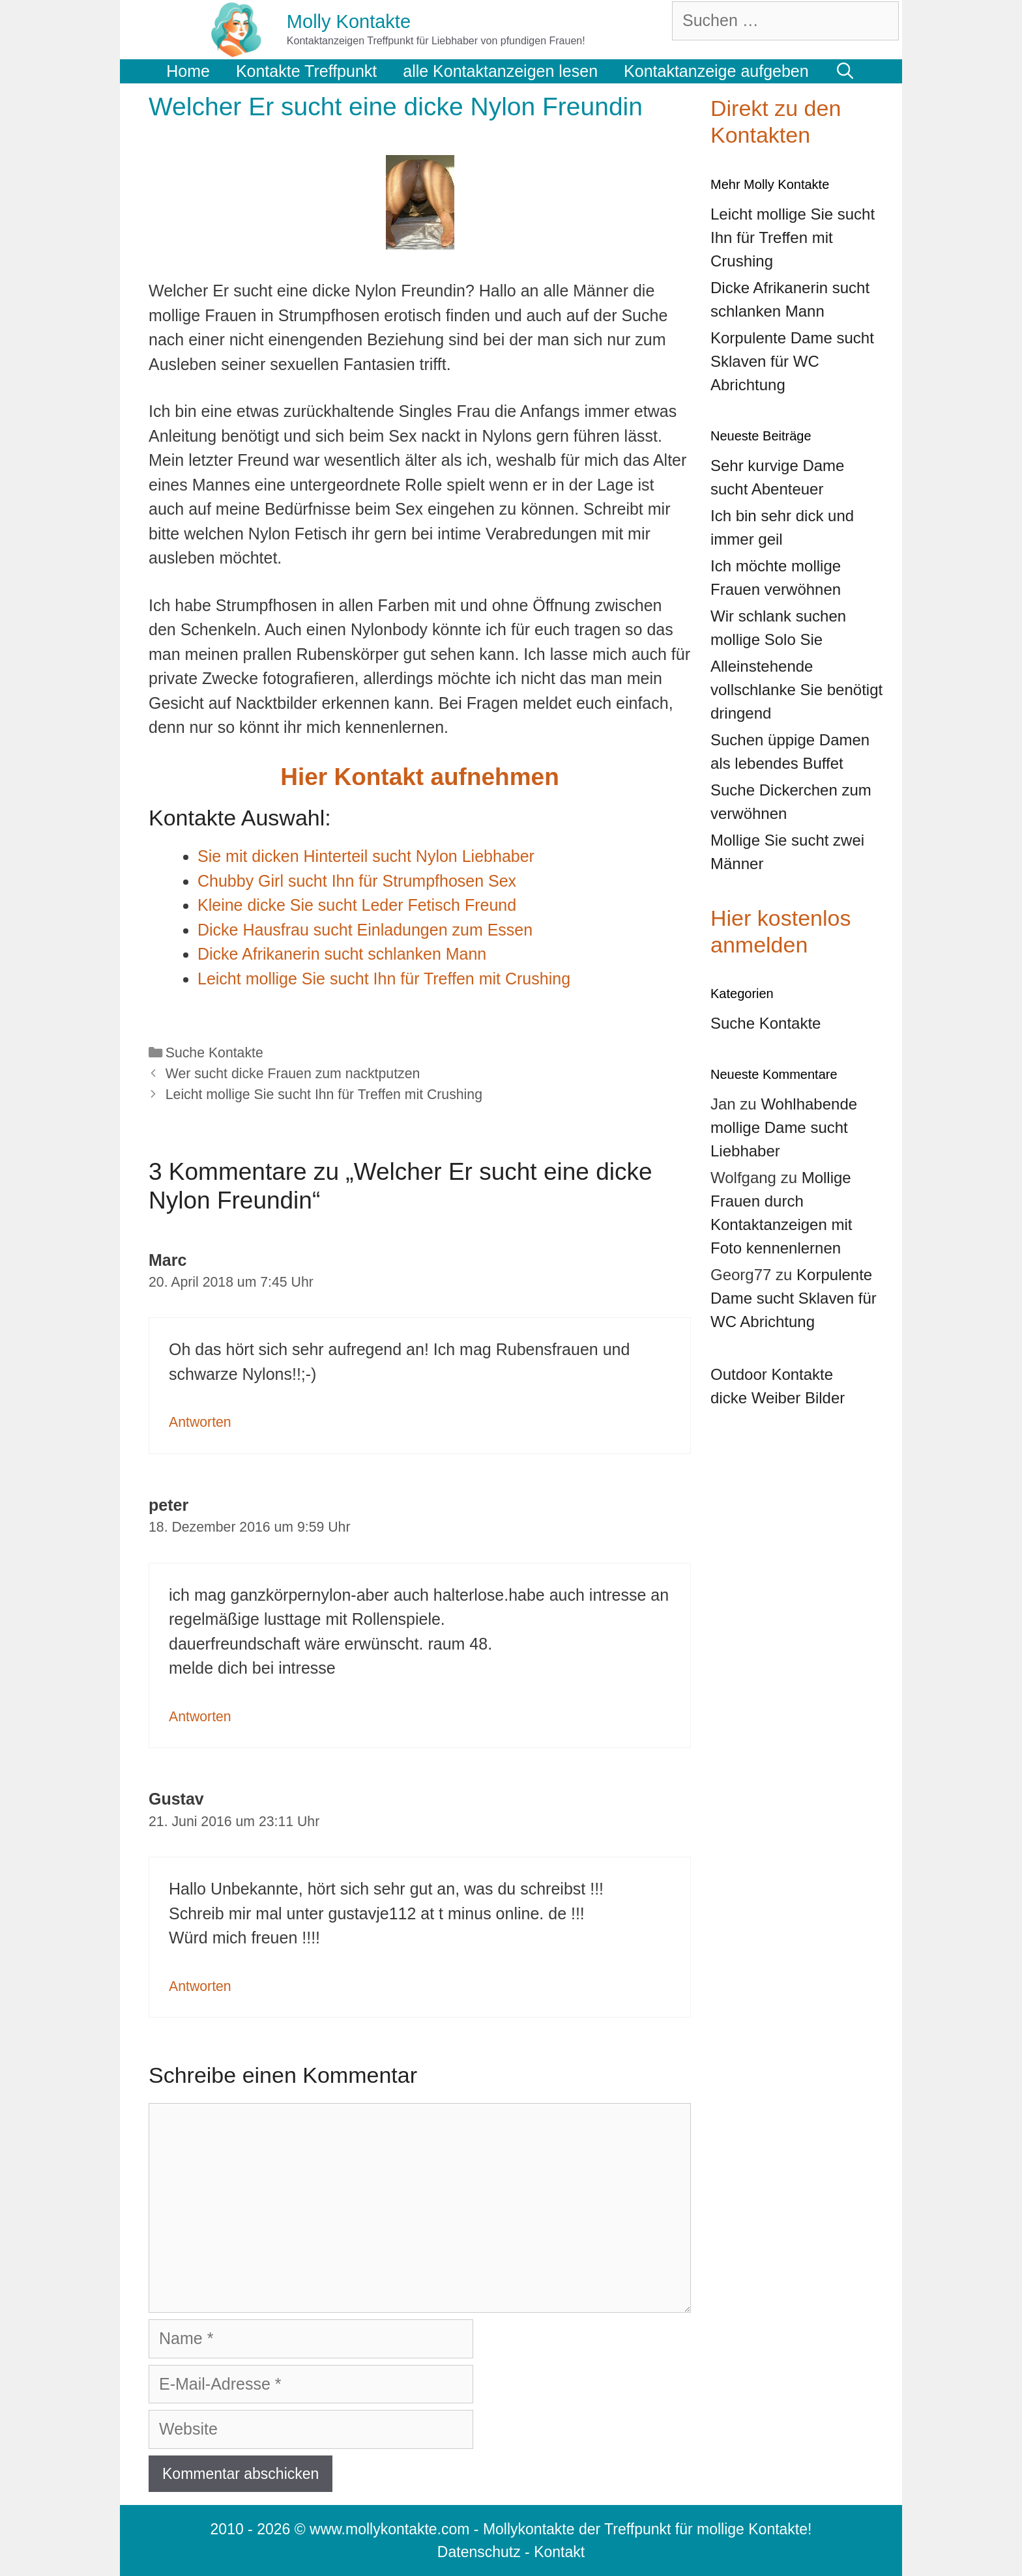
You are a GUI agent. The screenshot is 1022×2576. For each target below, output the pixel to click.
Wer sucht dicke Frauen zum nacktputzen (293, 1073)
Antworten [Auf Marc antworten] (200, 1422)
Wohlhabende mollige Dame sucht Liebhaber (783, 1127)
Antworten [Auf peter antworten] (200, 1716)
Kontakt (559, 2551)
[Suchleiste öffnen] (845, 71)
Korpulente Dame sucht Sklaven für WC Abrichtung (793, 1298)
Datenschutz (479, 2551)
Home (188, 71)
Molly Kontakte (349, 21)
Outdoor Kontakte (771, 1374)
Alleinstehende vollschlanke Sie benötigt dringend (796, 689)
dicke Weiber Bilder (777, 1398)
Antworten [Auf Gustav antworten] (200, 1986)
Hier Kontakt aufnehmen (419, 777)
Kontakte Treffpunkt (306, 71)
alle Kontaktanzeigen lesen (500, 71)
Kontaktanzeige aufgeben (716, 71)
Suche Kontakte (214, 1053)
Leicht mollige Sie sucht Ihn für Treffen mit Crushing (324, 1094)
